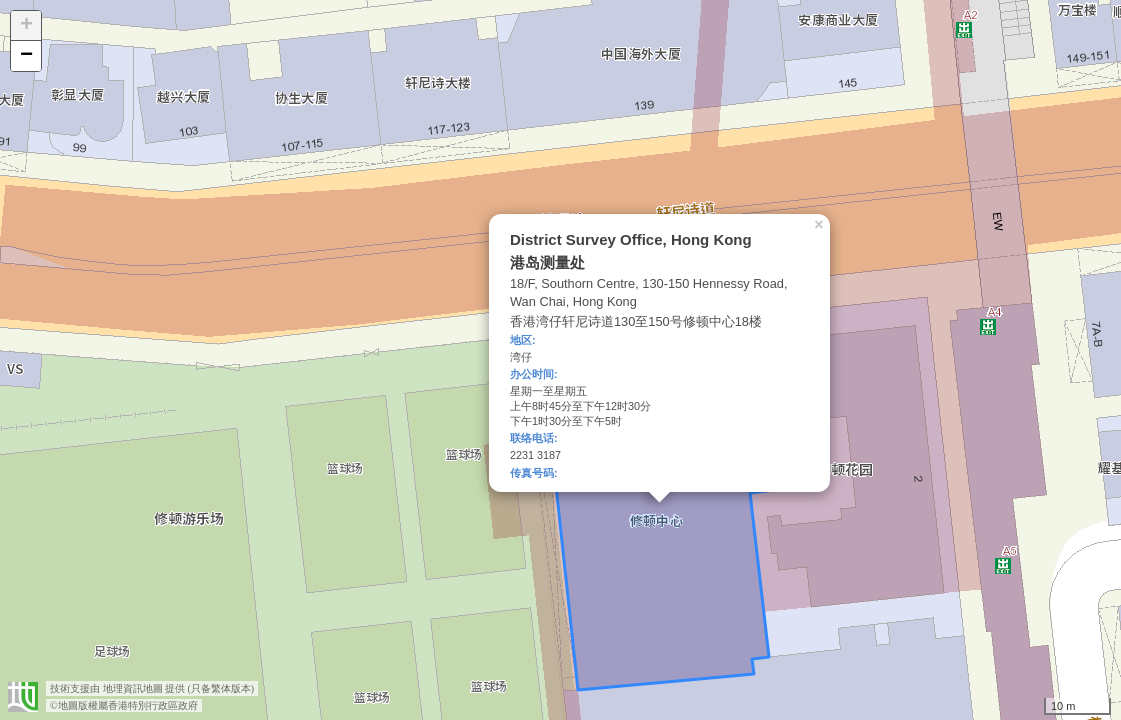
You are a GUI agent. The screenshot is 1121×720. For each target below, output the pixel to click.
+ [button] (26, 26)
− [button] (26, 56)
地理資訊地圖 (133, 688)
